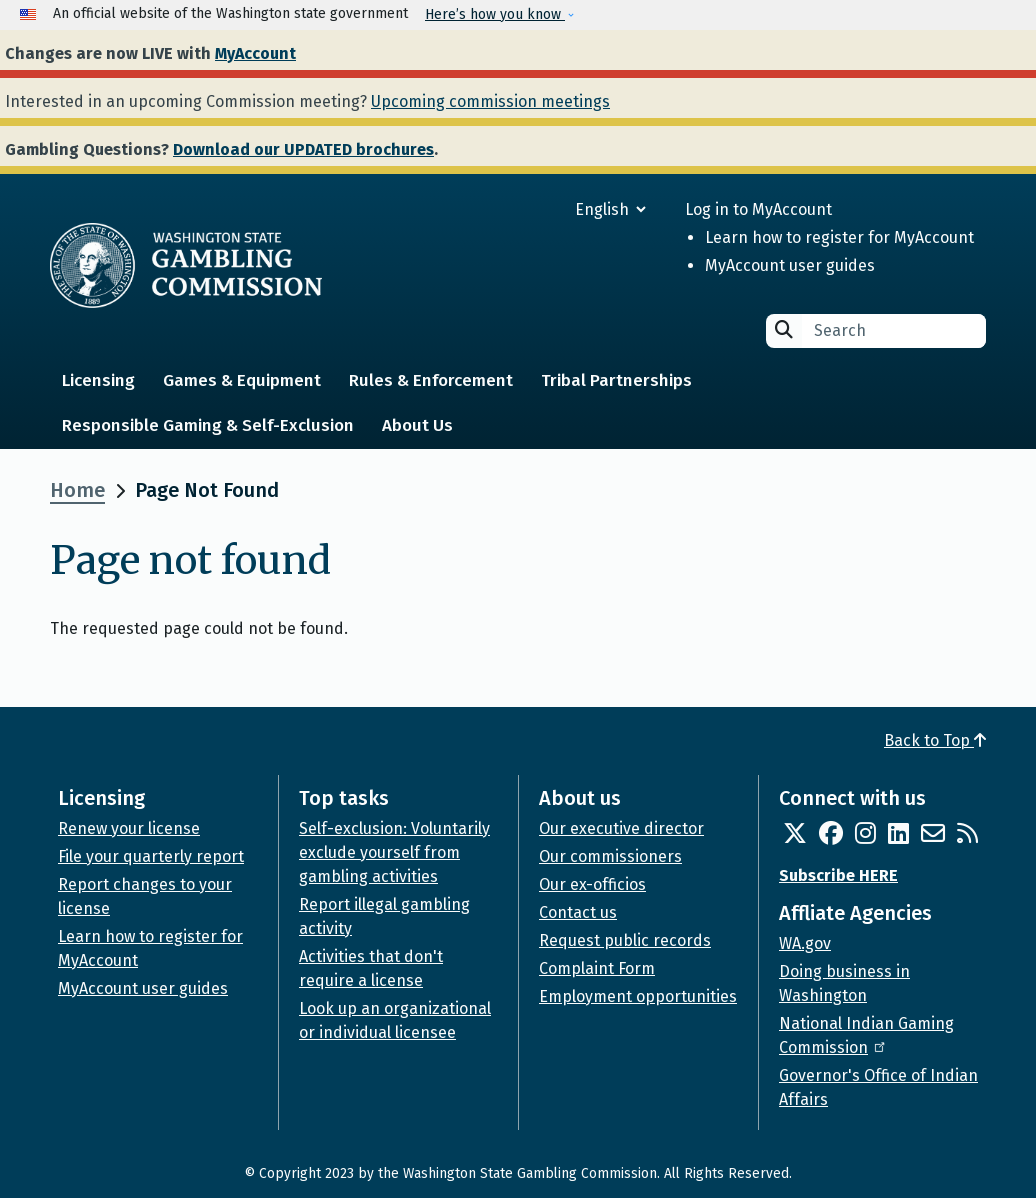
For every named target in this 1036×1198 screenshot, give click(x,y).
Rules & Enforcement (431, 380)
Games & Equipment (242, 380)
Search (784, 329)
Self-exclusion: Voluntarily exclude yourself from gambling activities (394, 852)
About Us (417, 425)
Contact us (578, 912)
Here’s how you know (495, 14)
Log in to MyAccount (758, 209)
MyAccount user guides (790, 265)
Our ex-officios (592, 884)
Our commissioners (610, 856)
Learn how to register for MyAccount (839, 237)
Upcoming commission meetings (490, 101)
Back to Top (935, 740)
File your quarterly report (151, 856)
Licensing (98, 380)
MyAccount (255, 53)
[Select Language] (538, 209)
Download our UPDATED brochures (303, 149)
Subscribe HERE (838, 875)
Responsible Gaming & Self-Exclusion (208, 425)
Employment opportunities (638, 996)
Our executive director (621, 828)
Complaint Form (597, 968)
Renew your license (129, 828)
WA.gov (805, 943)
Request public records (625, 940)
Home (77, 490)
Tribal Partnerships (616, 380)
